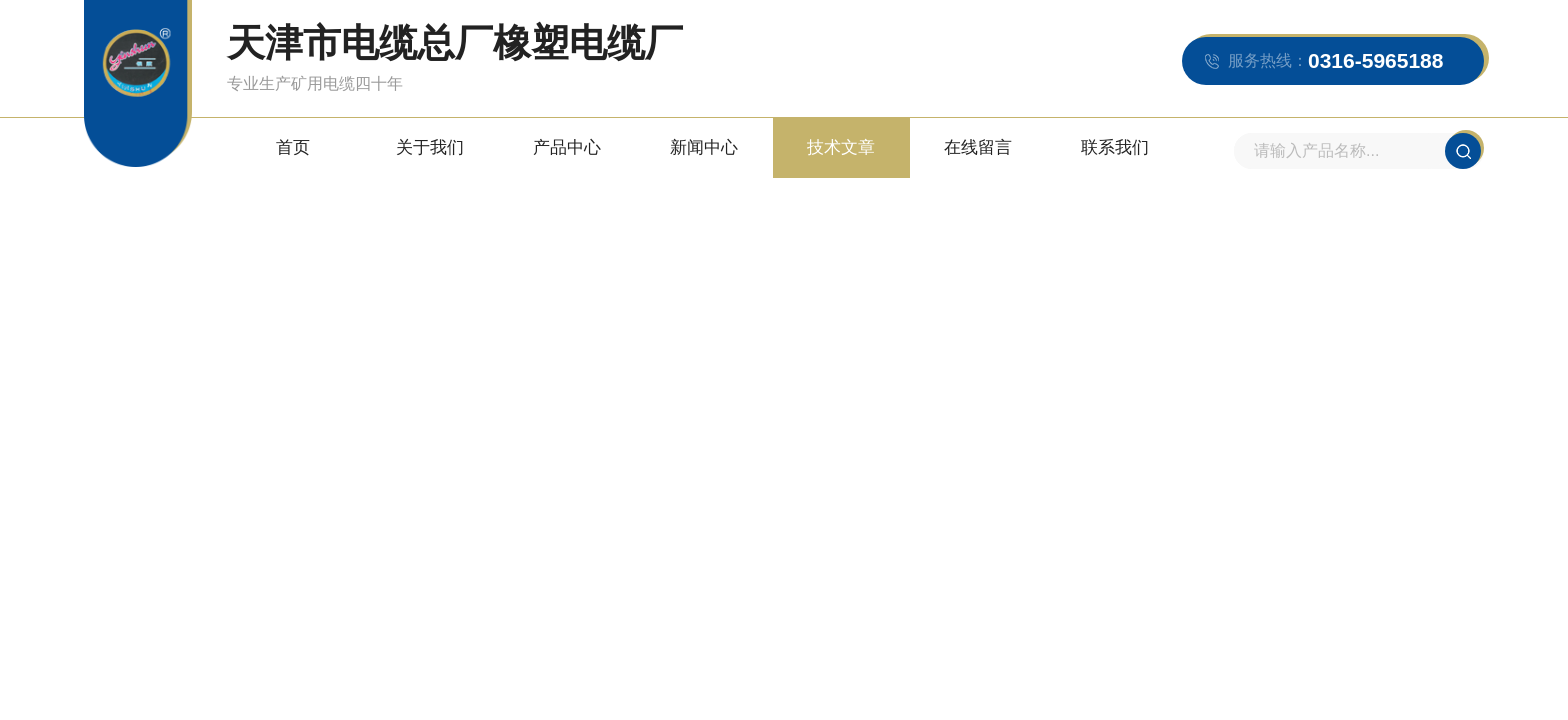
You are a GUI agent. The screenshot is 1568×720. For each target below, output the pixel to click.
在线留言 (978, 147)
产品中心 (567, 147)
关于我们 (430, 147)
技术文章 (841, 147)
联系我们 (1115, 147)
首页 (293, 147)
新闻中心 (704, 147)
